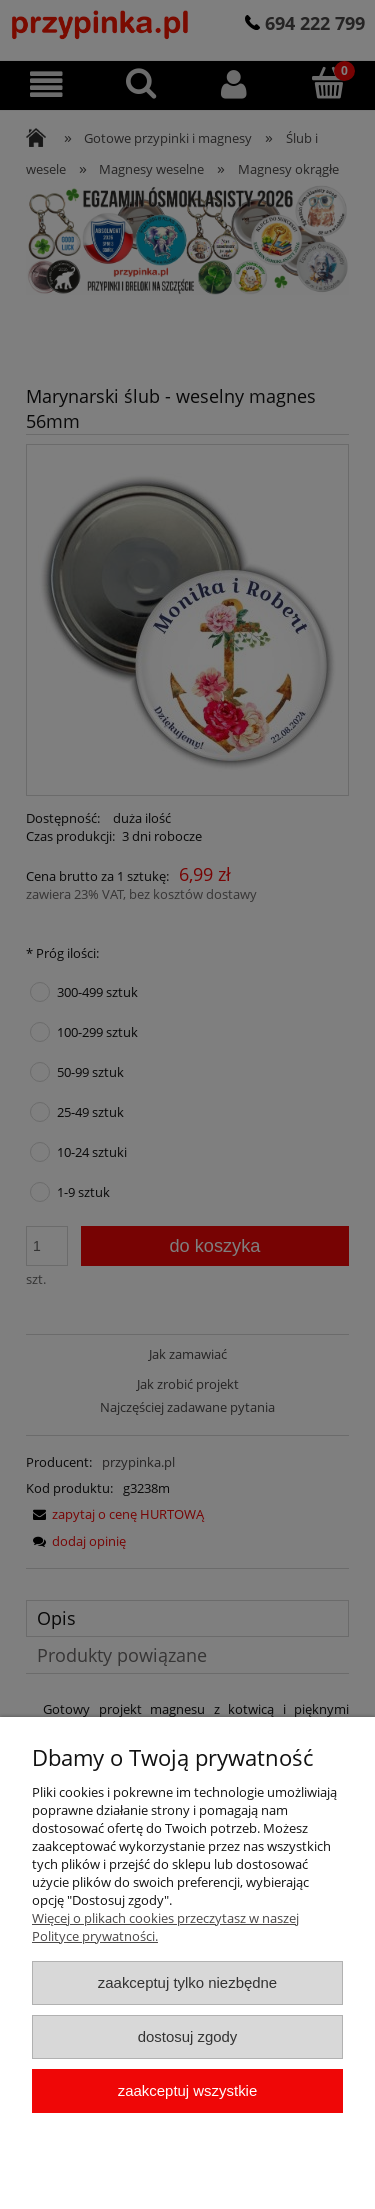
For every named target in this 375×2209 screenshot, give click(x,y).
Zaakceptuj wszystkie (187, 2090)
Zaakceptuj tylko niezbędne (187, 1982)
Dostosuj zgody (188, 2036)
